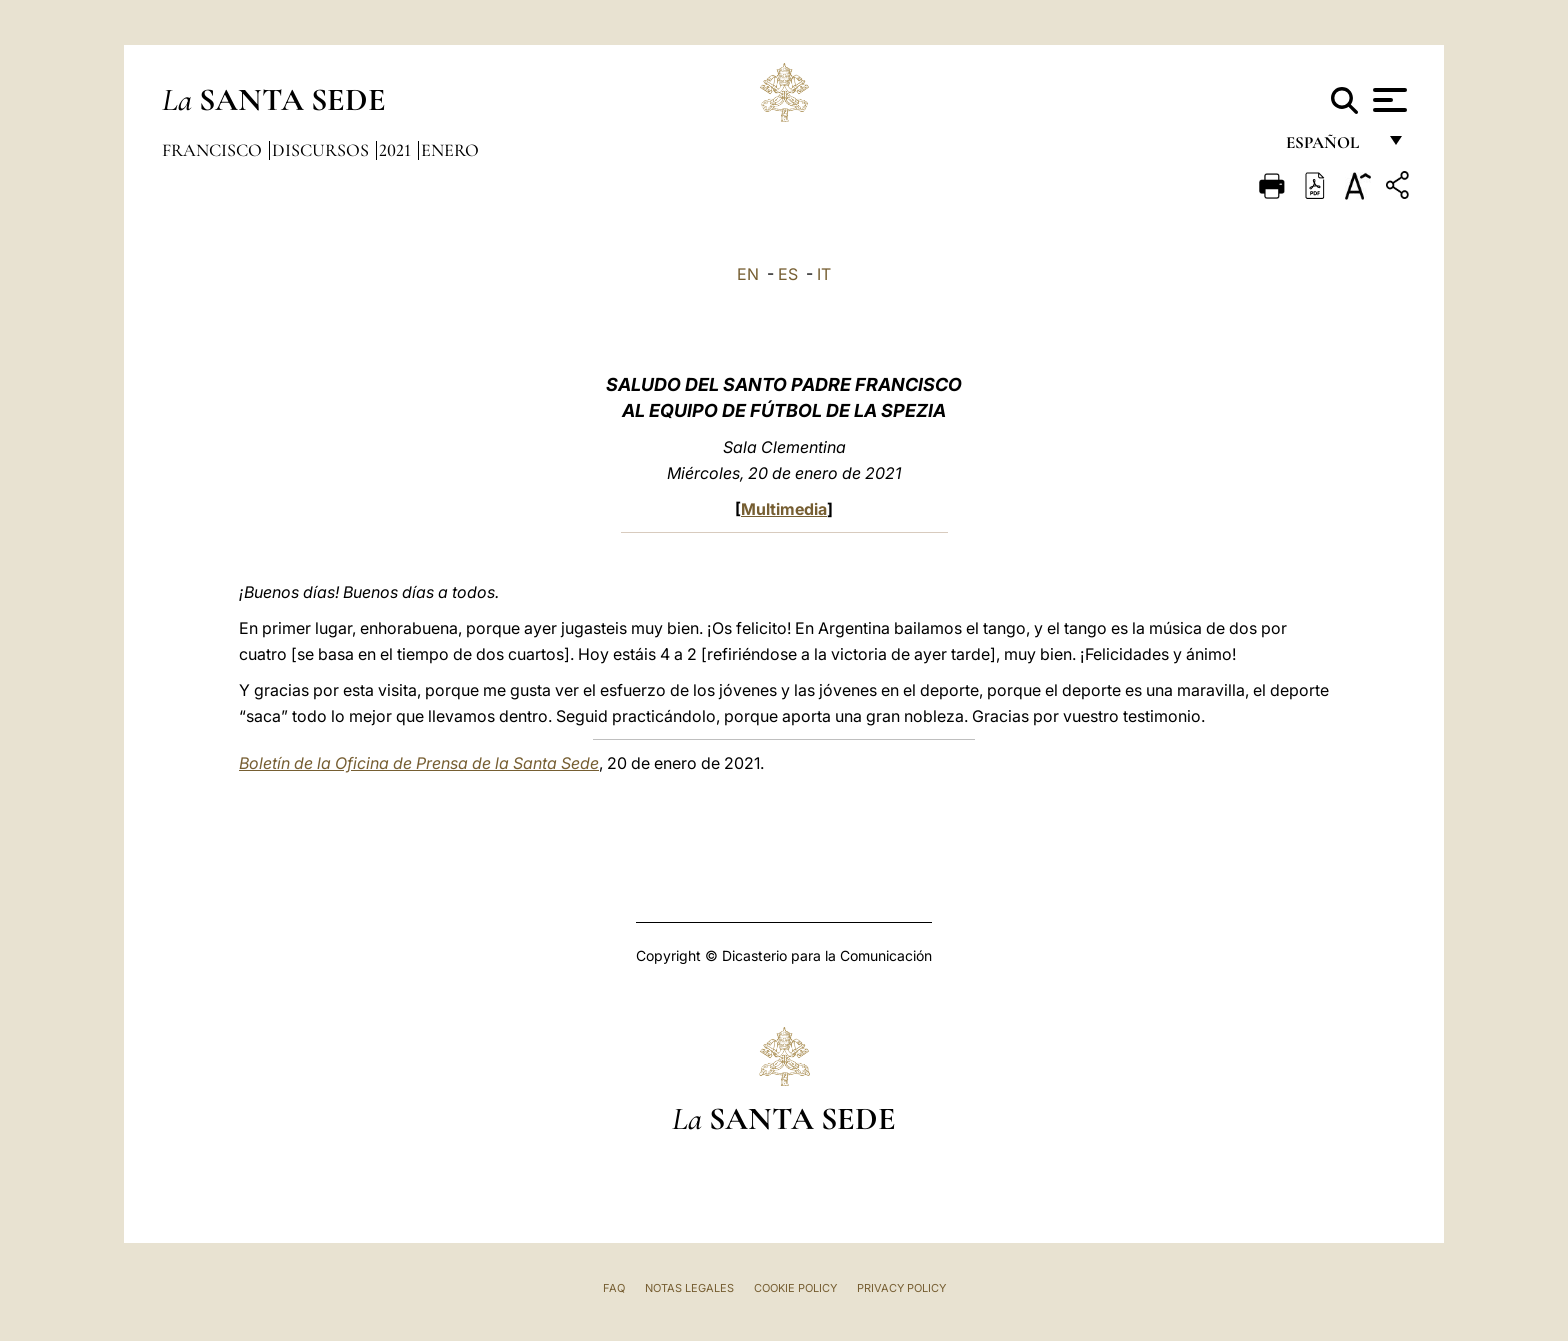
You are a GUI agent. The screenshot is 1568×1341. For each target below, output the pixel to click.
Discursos (322, 150)
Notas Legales (689, 1288)
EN (748, 274)
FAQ (614, 1288)
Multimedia (784, 509)
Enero (450, 150)
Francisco (214, 150)
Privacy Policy (901, 1288)
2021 (397, 150)
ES (788, 274)
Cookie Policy (795, 1288)
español (1330, 147)
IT (824, 274)
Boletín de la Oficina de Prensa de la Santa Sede (419, 763)
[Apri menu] (1387, 100)
